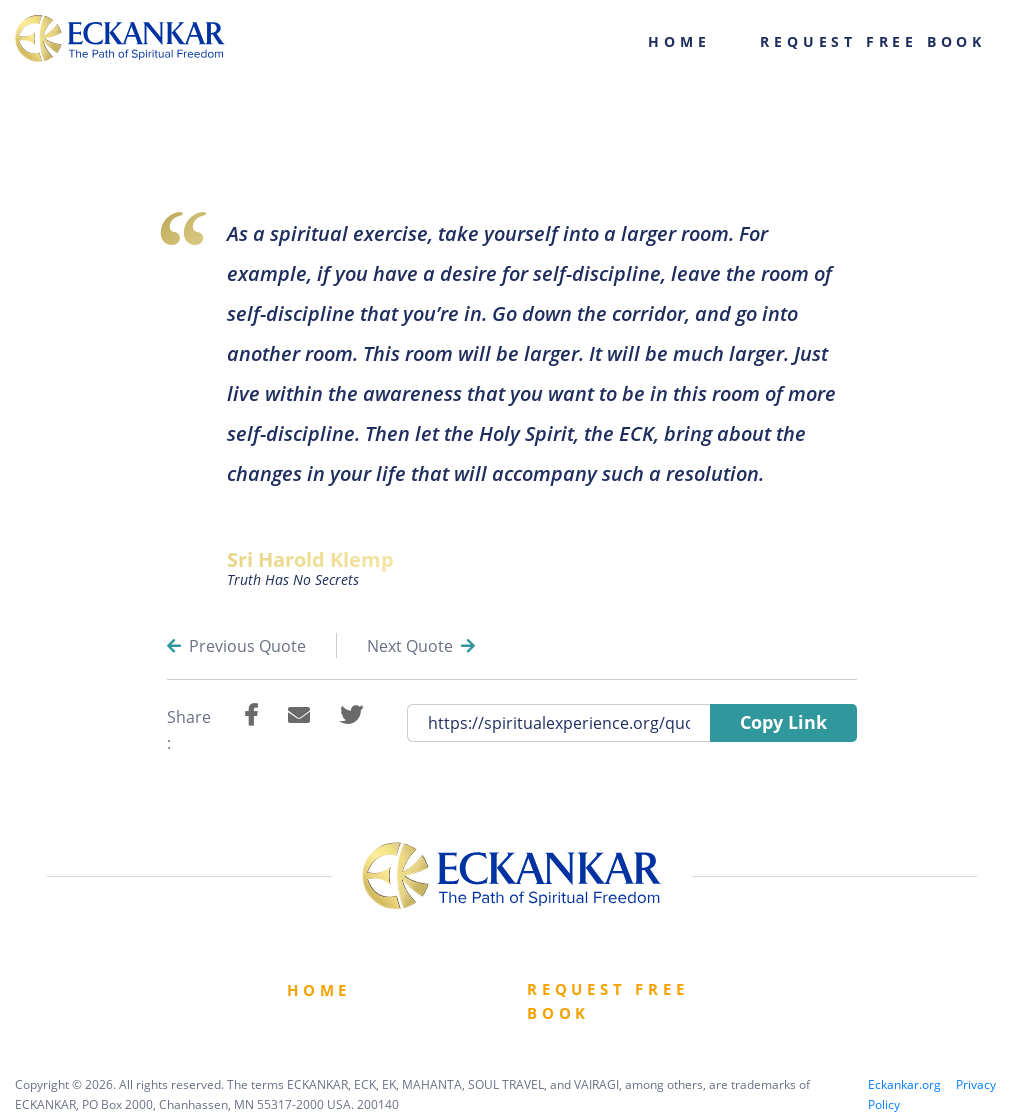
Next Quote (421, 646)
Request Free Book (873, 41)
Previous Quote (236, 646)
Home (679, 41)
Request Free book (608, 1001)
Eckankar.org (904, 1084)
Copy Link (783, 722)
